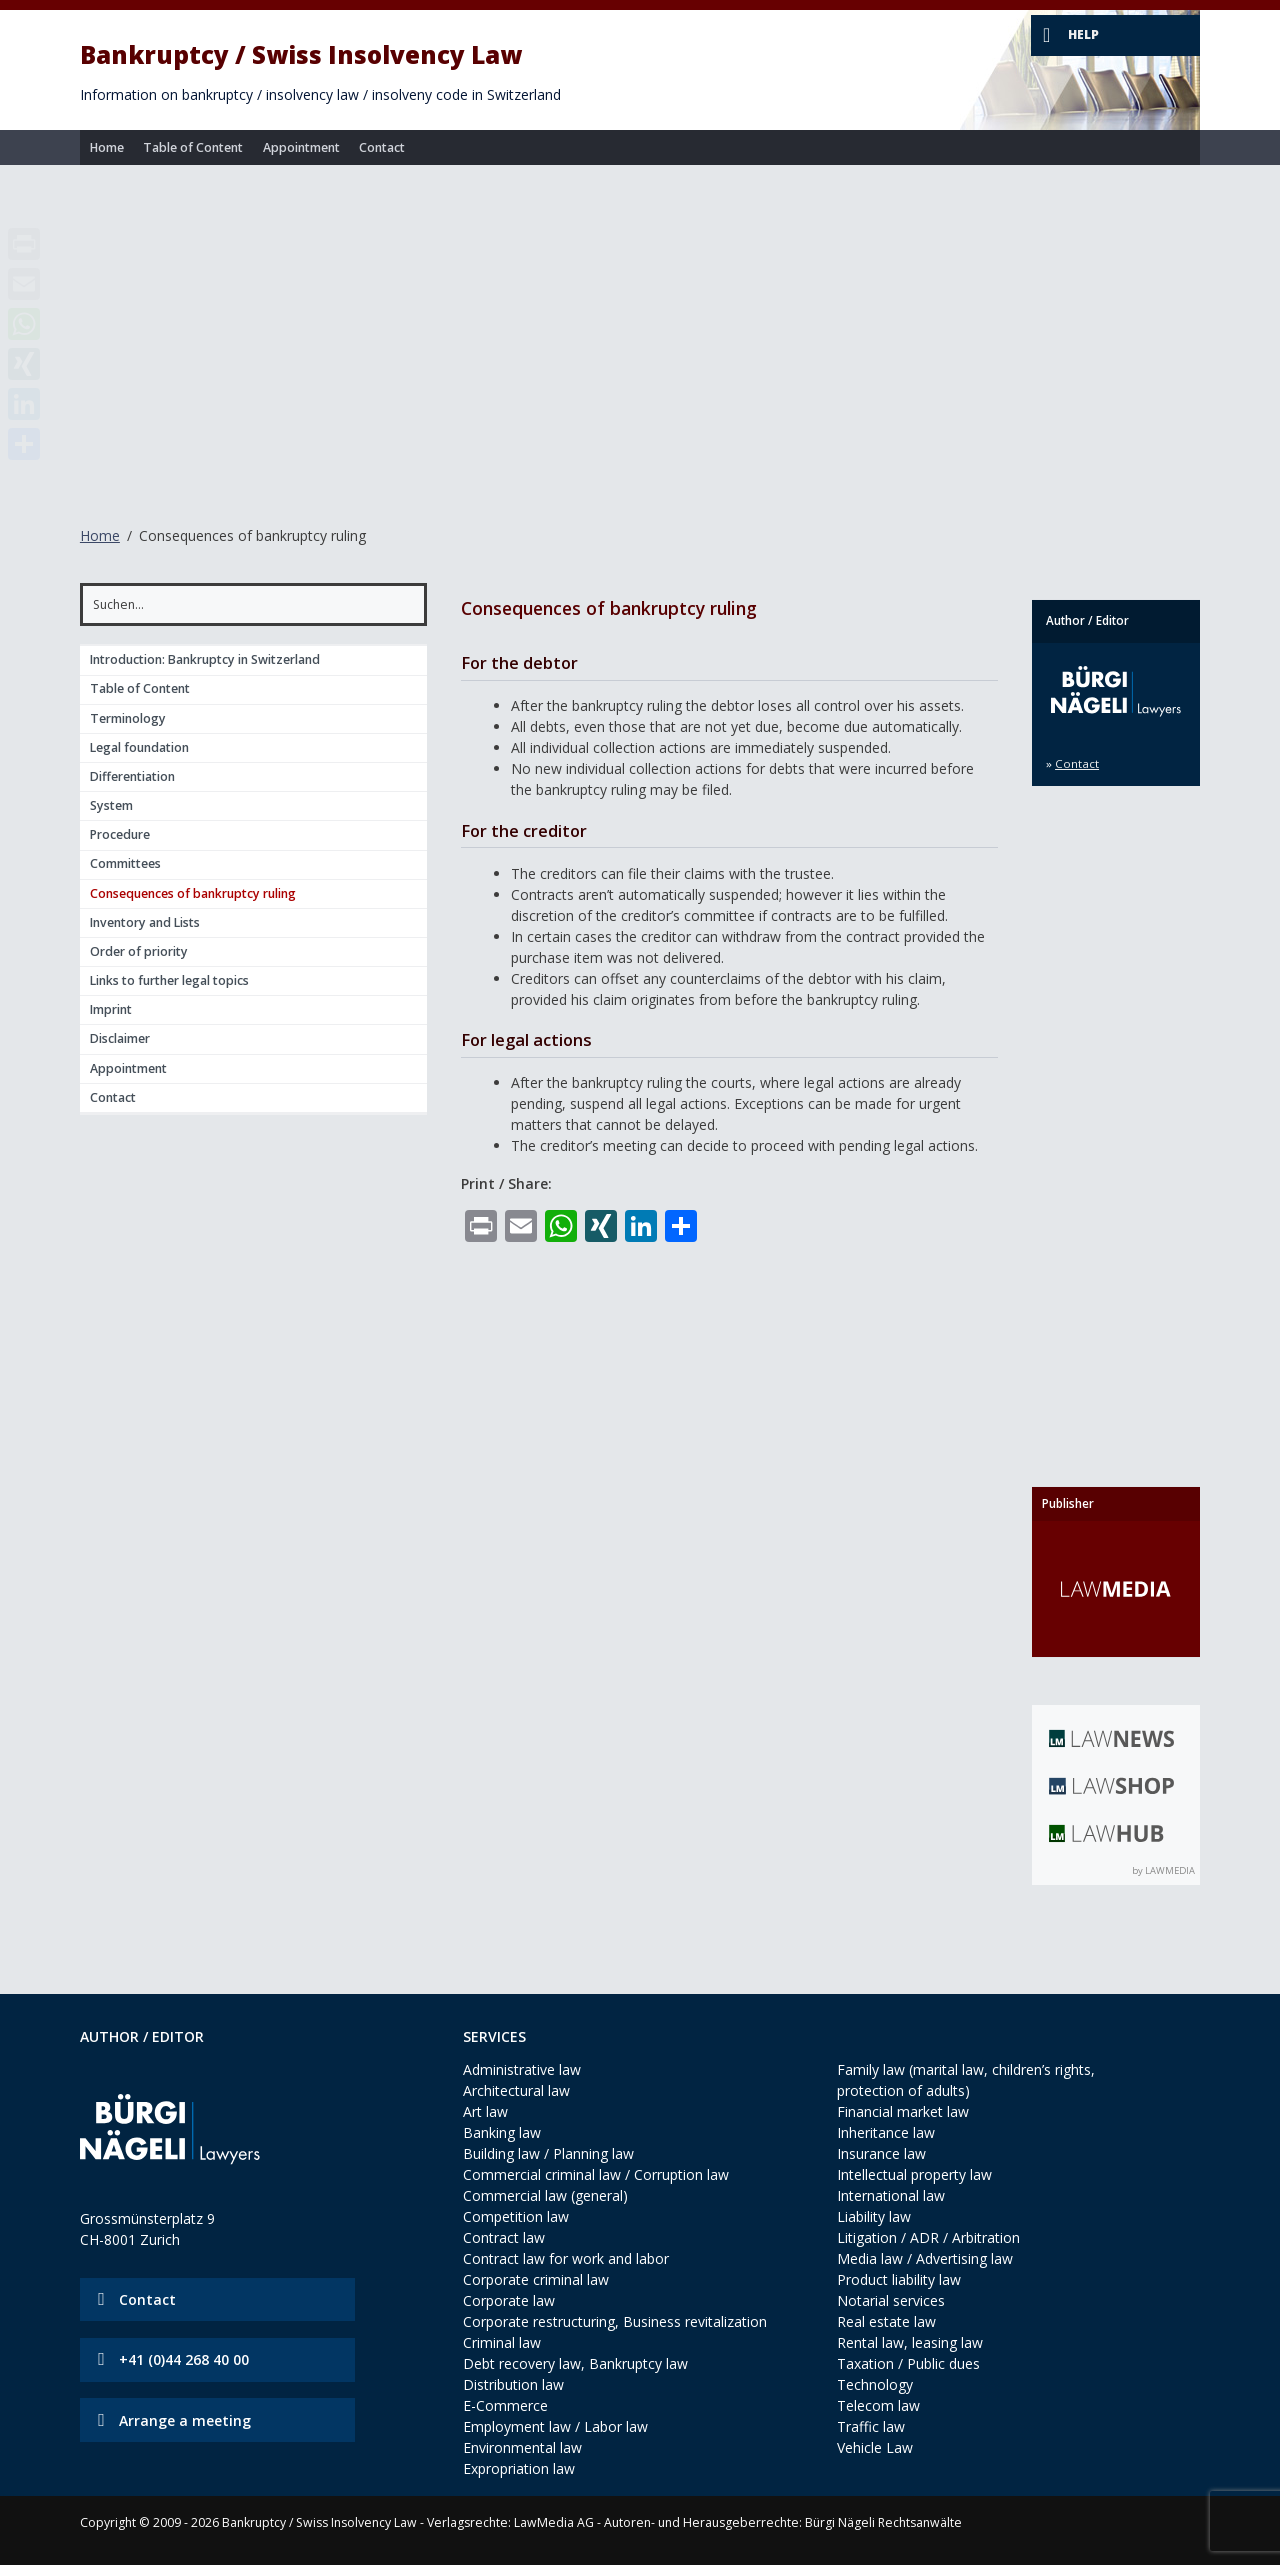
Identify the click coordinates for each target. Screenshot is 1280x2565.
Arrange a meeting (185, 2420)
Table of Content (193, 147)
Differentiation (132, 776)
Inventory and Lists (145, 922)
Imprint (111, 1009)
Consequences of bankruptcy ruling (193, 893)
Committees (125, 863)
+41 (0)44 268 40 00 (184, 2359)
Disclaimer (120, 1038)
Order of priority (139, 951)
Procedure (120, 834)
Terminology (128, 718)
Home (107, 147)
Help (1083, 34)
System (111, 805)
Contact (382, 147)
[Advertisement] (639, 334)
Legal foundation (139, 747)
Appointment (301, 147)
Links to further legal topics (169, 980)
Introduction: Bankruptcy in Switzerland (205, 659)
